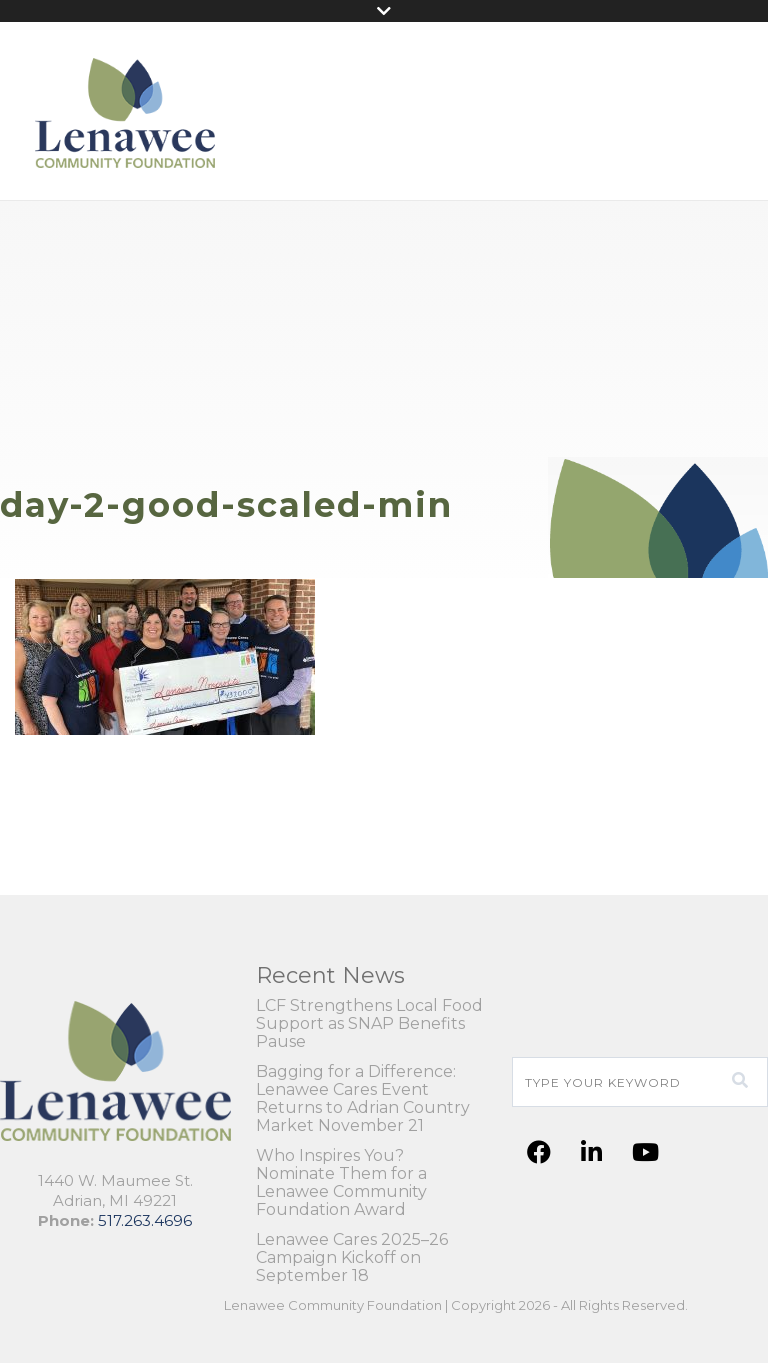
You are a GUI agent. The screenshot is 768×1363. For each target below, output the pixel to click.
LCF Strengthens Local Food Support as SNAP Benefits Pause (369, 1024)
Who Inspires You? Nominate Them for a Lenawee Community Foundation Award (341, 1183)
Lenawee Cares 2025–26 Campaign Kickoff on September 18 (352, 1258)
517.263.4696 (145, 1220)
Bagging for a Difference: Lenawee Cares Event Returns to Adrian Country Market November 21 (363, 1099)
